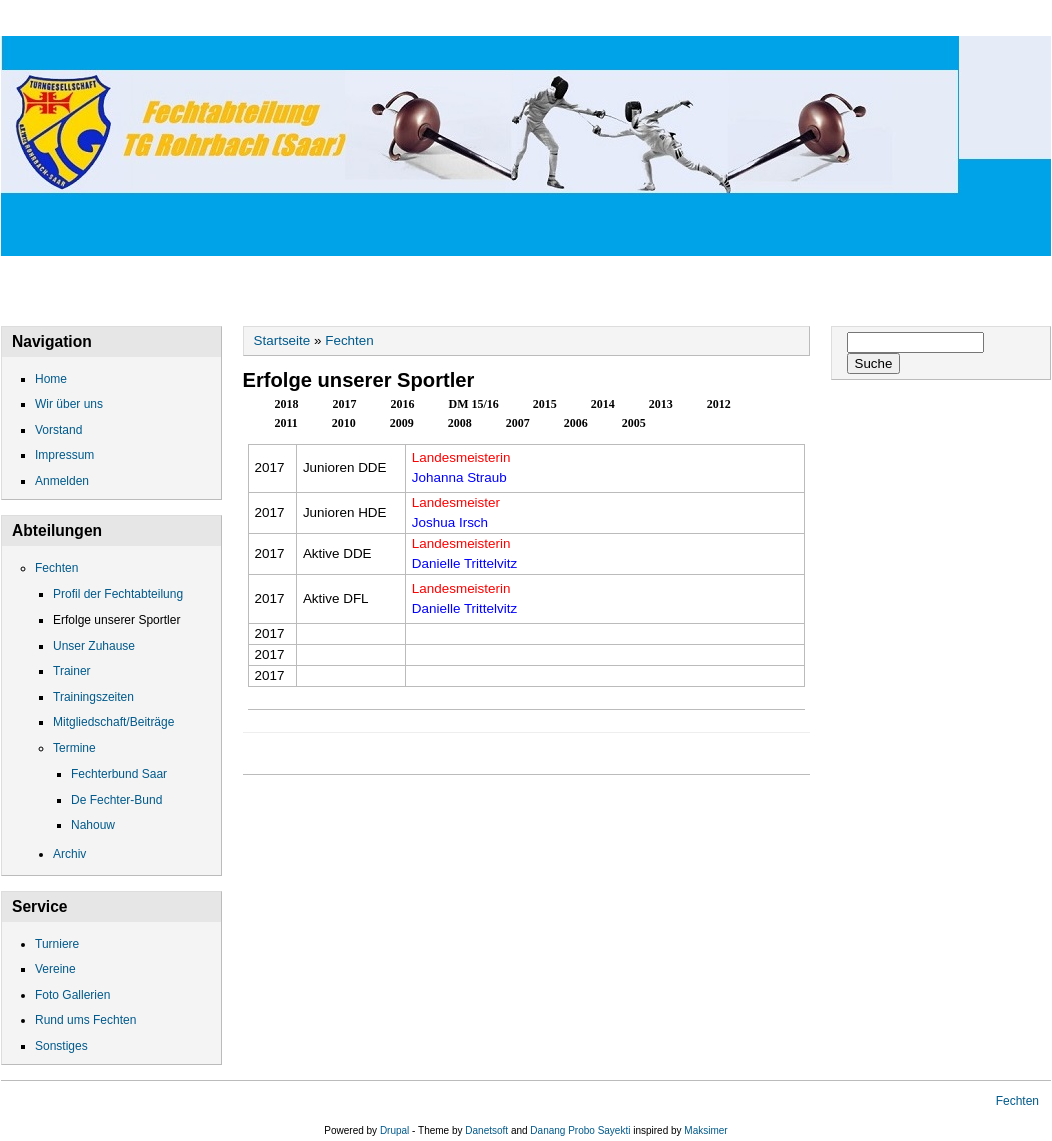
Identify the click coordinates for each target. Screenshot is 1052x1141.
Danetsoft (486, 1130)
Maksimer (705, 1130)
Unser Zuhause (94, 646)
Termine (74, 748)
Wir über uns (169, 18)
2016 (403, 404)
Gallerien (828, 18)
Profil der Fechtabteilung (118, 594)
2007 (518, 423)
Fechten (707, 18)
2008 (460, 423)
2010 (344, 423)
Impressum (583, 18)
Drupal (394, 1130)
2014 (603, 404)
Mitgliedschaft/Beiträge (113, 722)
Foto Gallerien (72, 995)
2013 (661, 404)
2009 (402, 423)
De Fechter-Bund (116, 800)
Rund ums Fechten (85, 1020)
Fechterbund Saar (119, 774)
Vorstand (306, 18)
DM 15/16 (474, 404)
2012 (719, 404)
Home (48, 18)
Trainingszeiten (93, 697)
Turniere (57, 944)
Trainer (72, 671)
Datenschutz (443, 18)
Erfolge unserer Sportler (116, 620)
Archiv (69, 854)
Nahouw (93, 825)
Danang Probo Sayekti (580, 1130)
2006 (576, 423)
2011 (286, 423)
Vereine (55, 969)
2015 (545, 404)
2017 (356, 402)
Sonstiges (61, 1046)
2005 (634, 423)
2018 (287, 404)
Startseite (282, 340)
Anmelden (62, 481)
